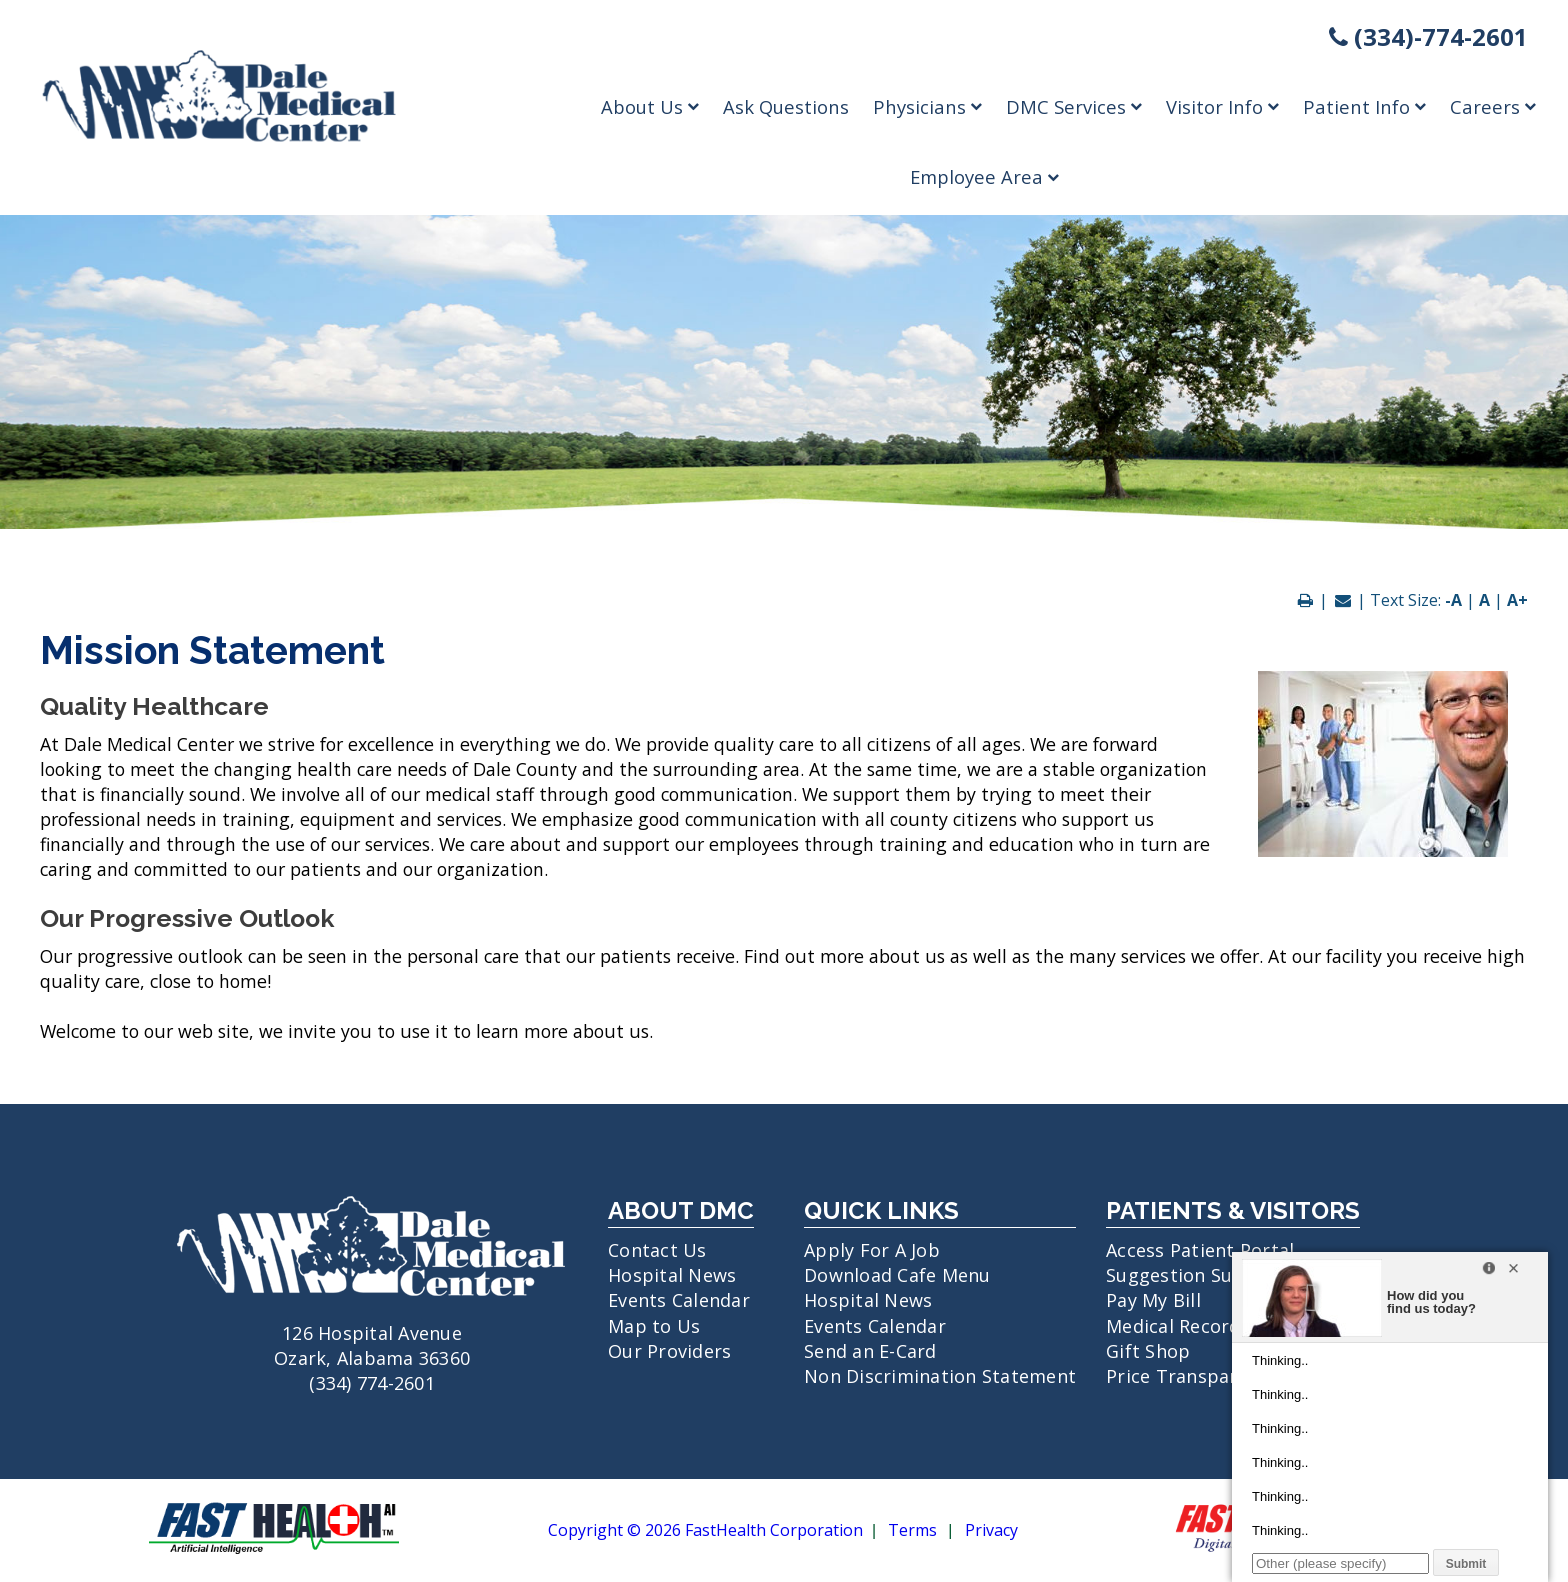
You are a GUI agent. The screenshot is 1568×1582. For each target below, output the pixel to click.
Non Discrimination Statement (940, 1376)
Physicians (927, 106)
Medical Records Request (1216, 1326)
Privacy (991, 1531)
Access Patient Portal (1200, 1250)
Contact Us (657, 1250)
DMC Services (1074, 106)
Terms (912, 1531)
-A (1453, 600)
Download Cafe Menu (897, 1275)
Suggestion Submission (1209, 1275)
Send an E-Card (870, 1351)
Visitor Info (1222, 106)
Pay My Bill (1153, 1300)
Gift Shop (1148, 1351)
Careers (1493, 106)
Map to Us (654, 1326)
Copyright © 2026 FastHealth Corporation (705, 1531)
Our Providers (669, 1351)
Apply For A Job (872, 1250)
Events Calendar (679, 1300)
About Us (650, 106)
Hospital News (672, 1275)
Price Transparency (1192, 1376)
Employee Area (984, 176)
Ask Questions (786, 106)
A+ (1517, 600)
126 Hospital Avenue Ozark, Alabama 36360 (372, 1332)
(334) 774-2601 (372, 1383)
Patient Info (1364, 106)
